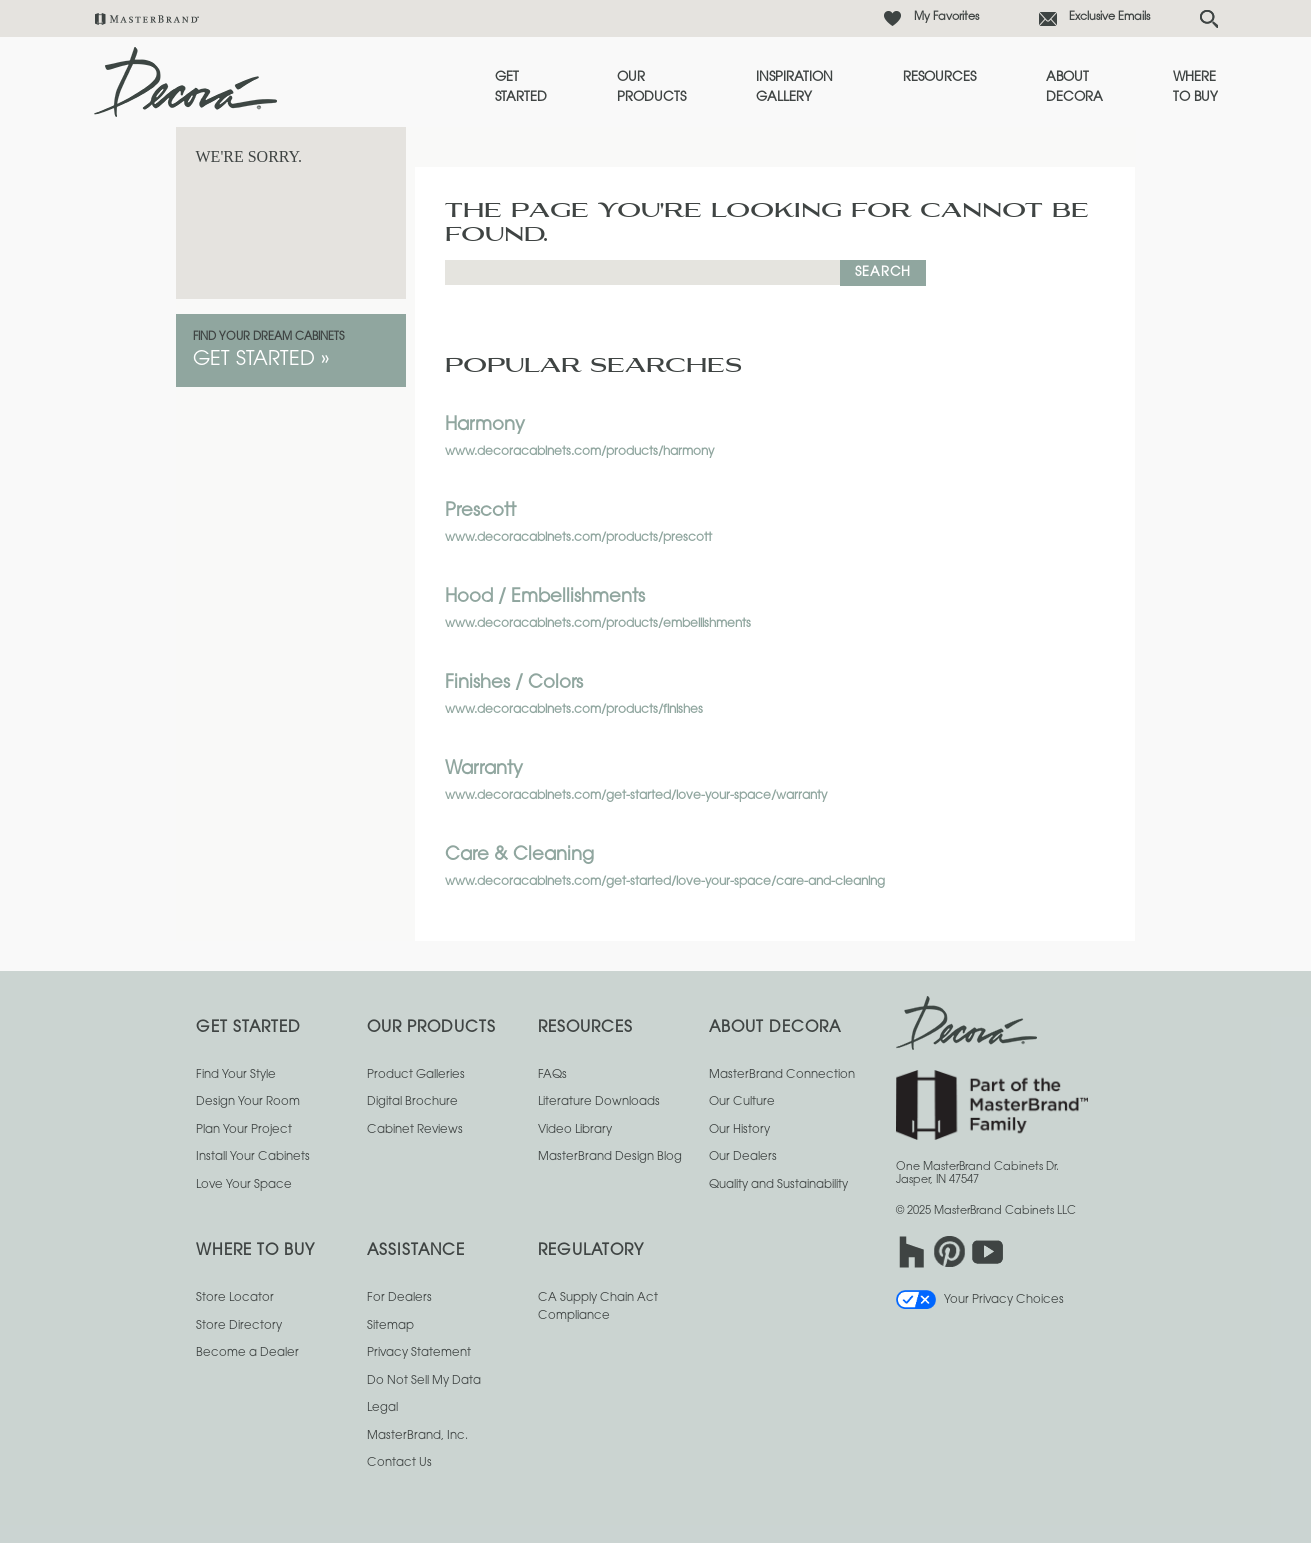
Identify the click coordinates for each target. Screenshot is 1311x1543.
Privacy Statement (419, 1353)
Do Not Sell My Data (424, 1381)
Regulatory (591, 1251)
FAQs (552, 1075)
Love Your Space (244, 1185)
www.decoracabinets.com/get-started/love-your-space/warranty (636, 796)
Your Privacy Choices (980, 1300)
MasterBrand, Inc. (417, 1436)
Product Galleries (416, 1075)
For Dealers (399, 1298)
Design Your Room (248, 1102)
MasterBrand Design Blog (610, 1157)
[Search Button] (1209, 19)
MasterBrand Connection (782, 1075)
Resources (939, 77)
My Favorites (946, 17)
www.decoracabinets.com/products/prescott (578, 538)
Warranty (484, 770)
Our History (739, 1130)
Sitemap (390, 1326)
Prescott (480, 512)
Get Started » (261, 360)
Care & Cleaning (519, 856)
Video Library (575, 1130)
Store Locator (235, 1298)
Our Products (651, 87)
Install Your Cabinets (253, 1157)
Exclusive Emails (1109, 17)
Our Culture (742, 1102)
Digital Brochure (412, 1102)
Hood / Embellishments (545, 598)
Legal (382, 1408)
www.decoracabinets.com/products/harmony (579, 452)
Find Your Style (236, 1075)
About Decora (1074, 87)
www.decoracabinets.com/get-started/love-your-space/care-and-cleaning (665, 882)
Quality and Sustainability (778, 1185)
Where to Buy (1195, 87)
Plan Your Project (244, 1130)
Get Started (521, 87)
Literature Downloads (599, 1102)
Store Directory (239, 1326)
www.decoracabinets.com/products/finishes (574, 710)
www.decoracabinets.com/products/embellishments (598, 624)
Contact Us (399, 1463)
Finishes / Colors (514, 684)
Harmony (485, 426)
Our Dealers (743, 1157)
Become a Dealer (247, 1353)
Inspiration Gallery (794, 87)
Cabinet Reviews (415, 1130)
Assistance (416, 1251)
